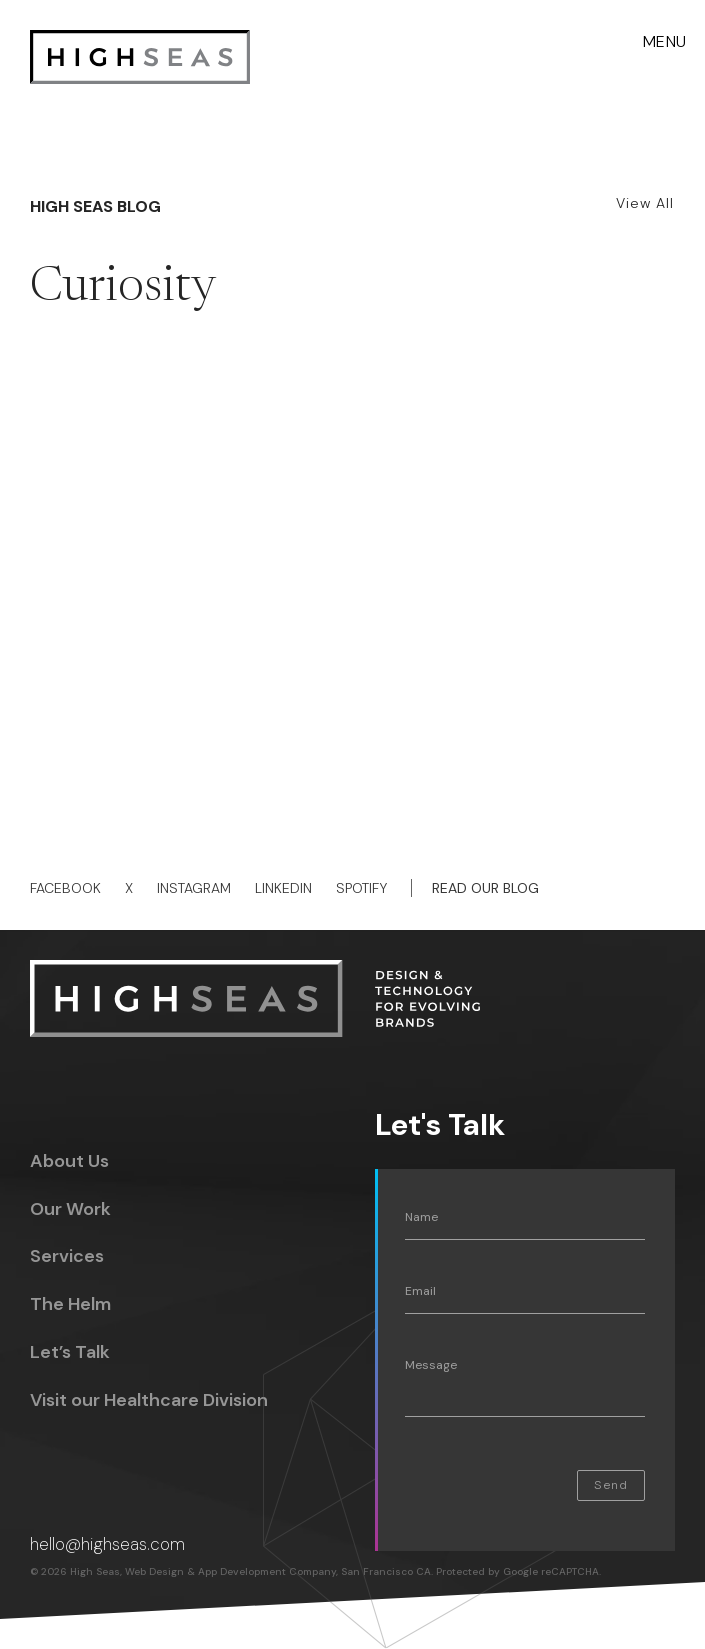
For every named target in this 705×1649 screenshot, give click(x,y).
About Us (69, 1161)
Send (611, 1485)
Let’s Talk (70, 1352)
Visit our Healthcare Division (149, 1400)
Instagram (194, 888)
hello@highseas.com (107, 1544)
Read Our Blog (485, 888)
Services (67, 1256)
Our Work (70, 1209)
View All (645, 203)
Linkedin (283, 888)
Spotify (361, 888)
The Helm (70, 1304)
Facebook (65, 888)
